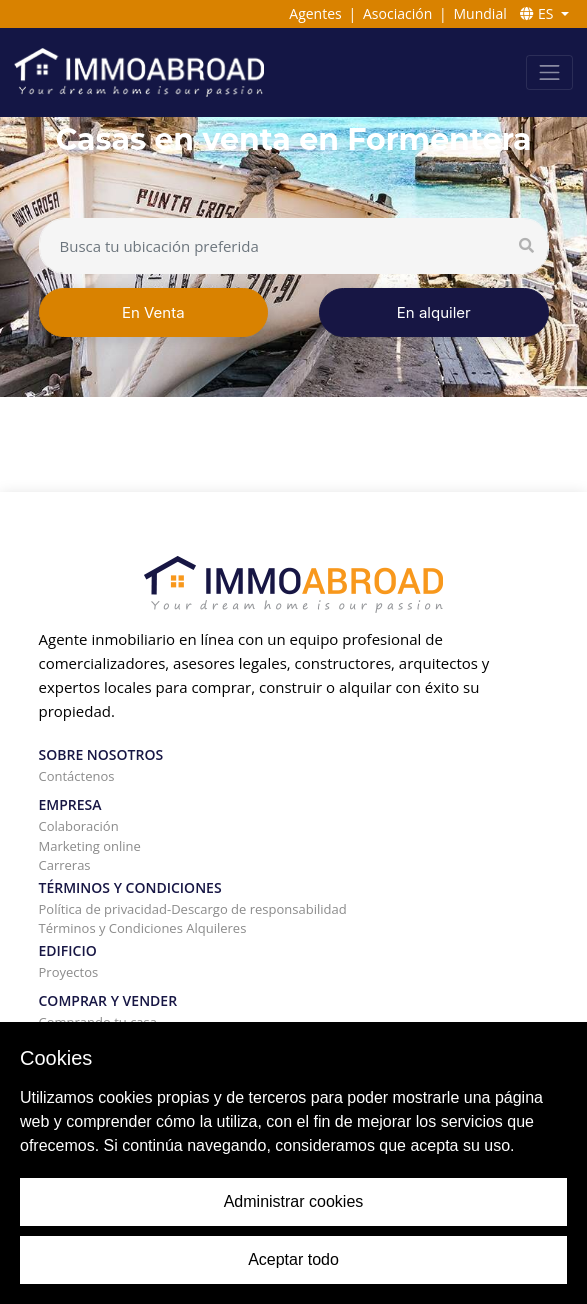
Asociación (397, 13)
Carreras (65, 865)
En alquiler (434, 312)
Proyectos (69, 972)
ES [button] (538, 13)
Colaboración (79, 826)
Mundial (480, 13)
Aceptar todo (293, 1259)
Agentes (315, 13)
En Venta (153, 312)
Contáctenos (77, 776)
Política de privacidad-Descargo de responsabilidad (193, 909)
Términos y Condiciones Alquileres (143, 928)
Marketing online (90, 846)
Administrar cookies (294, 1201)
